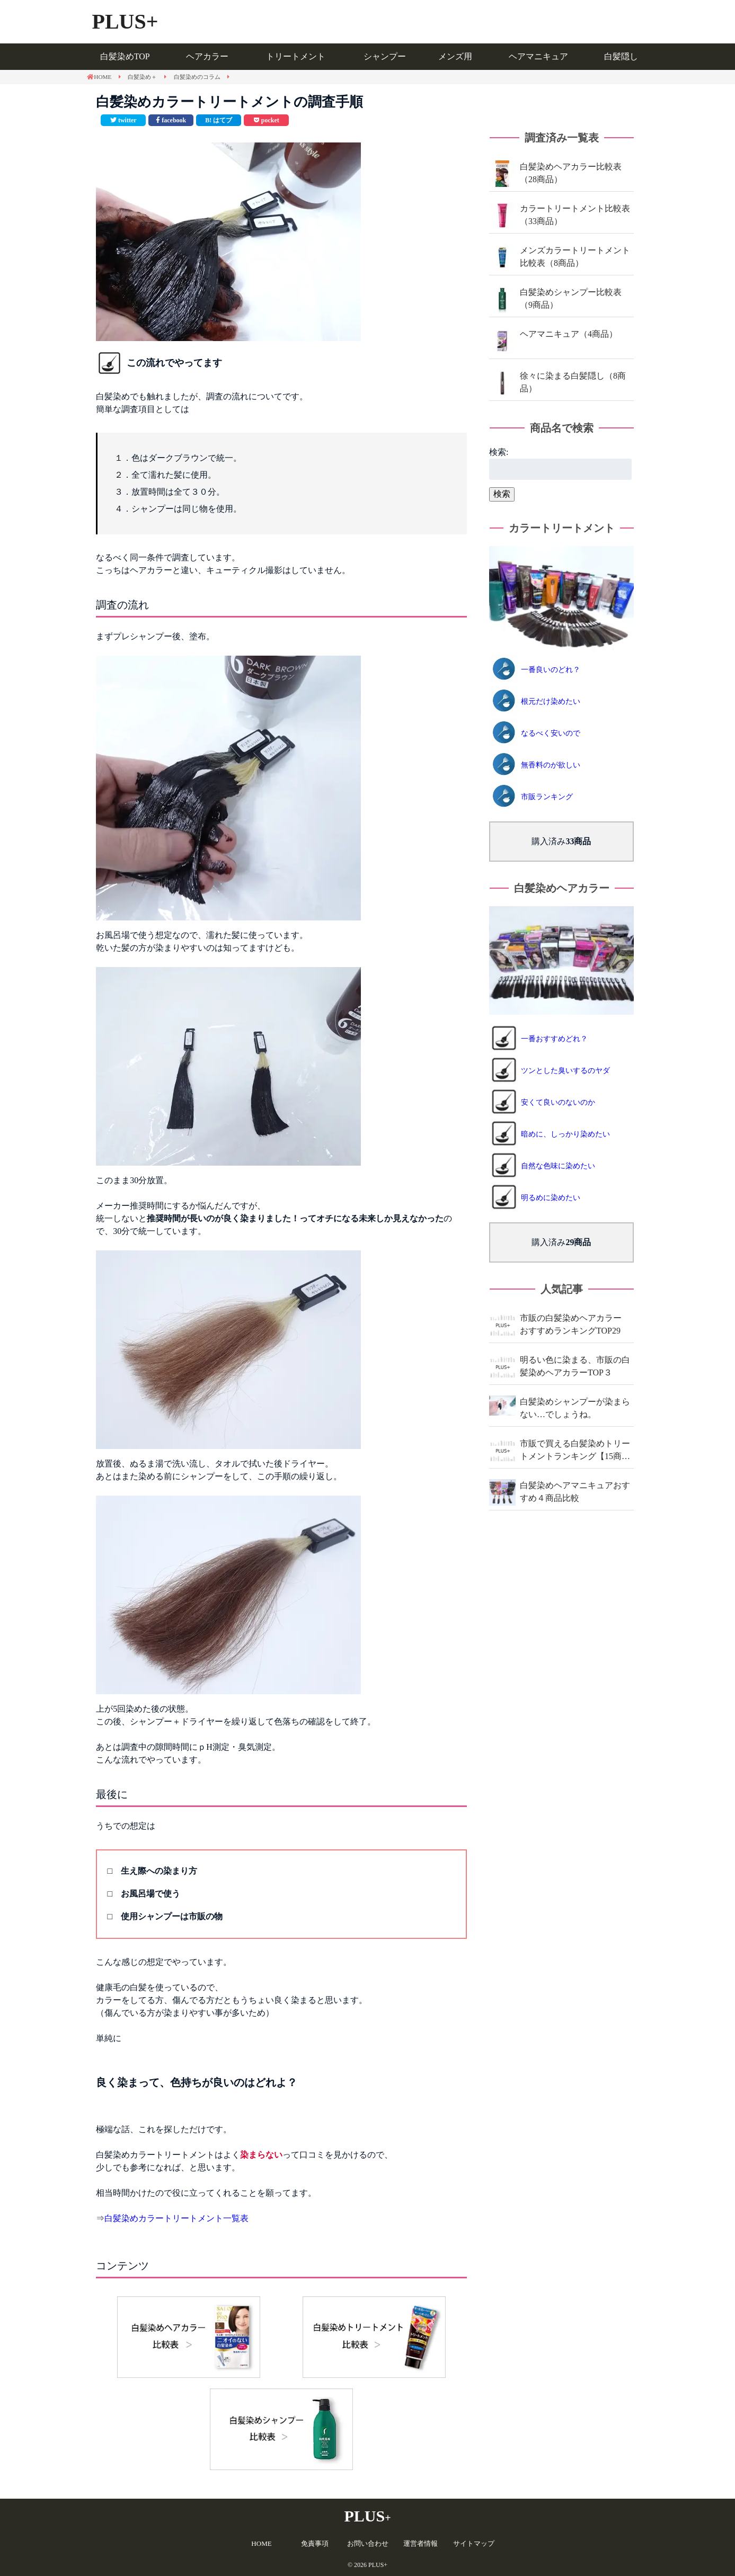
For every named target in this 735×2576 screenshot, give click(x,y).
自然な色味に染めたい (558, 1166)
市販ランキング (547, 797)
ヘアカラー (207, 56)
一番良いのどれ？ (550, 670)
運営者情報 (420, 2543)
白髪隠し (621, 56)
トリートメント (295, 56)
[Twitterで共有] (123, 120)
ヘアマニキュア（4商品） (568, 333)
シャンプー (385, 56)
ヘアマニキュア (538, 56)
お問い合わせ (367, 2543)
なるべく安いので (550, 733)
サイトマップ (473, 2543)
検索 (501, 493)
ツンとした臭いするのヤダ (565, 1071)
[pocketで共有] (266, 120)
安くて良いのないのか (558, 1102)
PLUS (367, 2516)
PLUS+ (125, 21)
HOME (261, 2543)
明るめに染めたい (550, 1198)
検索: (498, 452)
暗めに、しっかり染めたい (565, 1134)
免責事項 (315, 2543)
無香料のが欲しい (550, 765)
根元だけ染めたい (550, 701)
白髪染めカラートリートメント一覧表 (176, 2218)
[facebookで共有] (170, 120)
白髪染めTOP (125, 56)
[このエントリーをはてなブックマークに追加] (218, 120)
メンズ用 (455, 56)
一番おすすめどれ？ (554, 1039)
